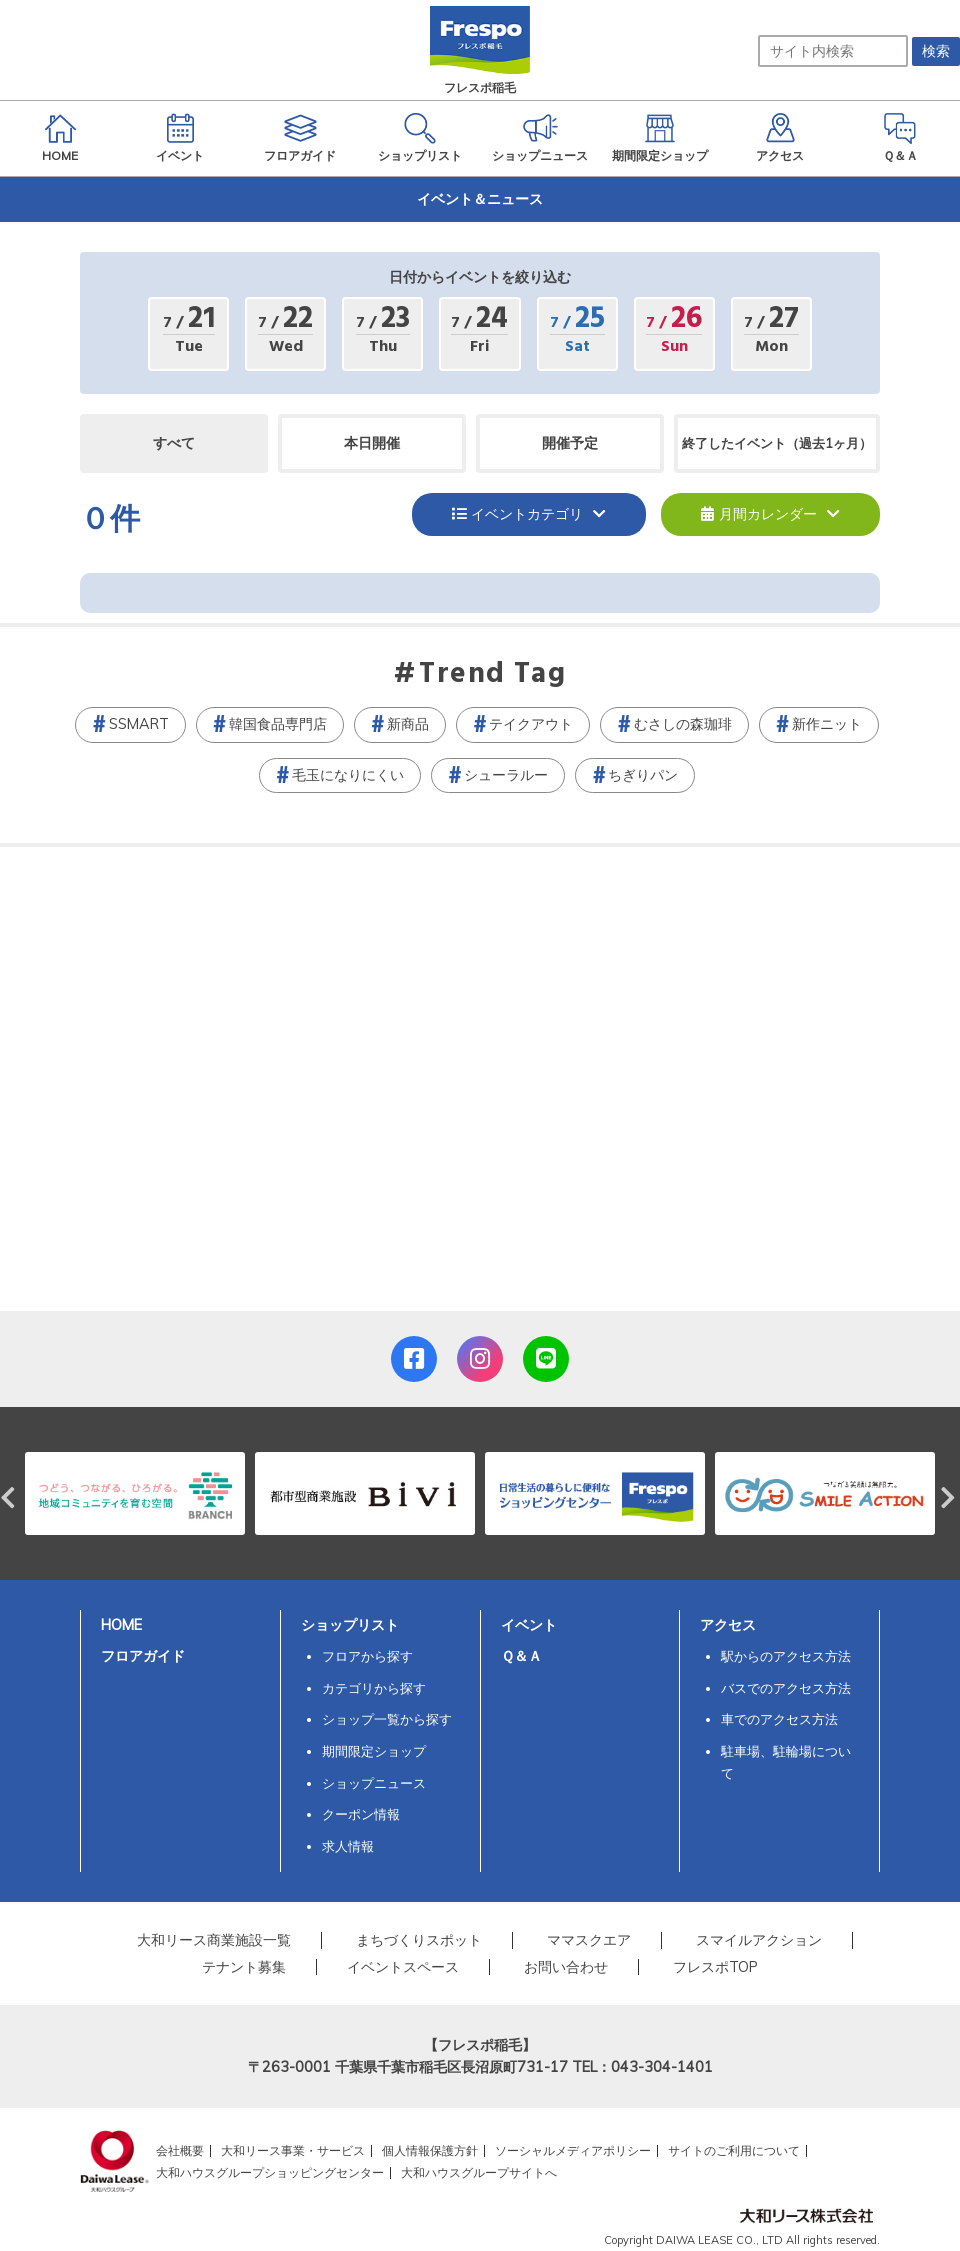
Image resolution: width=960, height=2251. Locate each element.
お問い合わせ (566, 1967)
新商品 (408, 724)
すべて (174, 443)
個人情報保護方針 (430, 2150)
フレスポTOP (715, 1967)
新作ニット (827, 724)
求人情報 (348, 1846)
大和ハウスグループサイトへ (479, 2172)
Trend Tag (492, 675)
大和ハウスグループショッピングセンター (270, 2172)
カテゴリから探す (374, 1688)
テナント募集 (244, 1967)
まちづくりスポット (419, 1940)
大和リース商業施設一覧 (214, 1940)
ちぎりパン (643, 775)
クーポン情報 (361, 1814)
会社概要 (180, 2150)
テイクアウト (531, 724)
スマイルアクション (759, 1940)
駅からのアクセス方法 (786, 1656)
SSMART (139, 724)
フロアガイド (143, 1656)
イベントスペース (403, 1967)
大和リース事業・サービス (293, 2150)
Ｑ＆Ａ (521, 1656)
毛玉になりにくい (348, 775)
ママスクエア (589, 1940)
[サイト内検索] (833, 51)
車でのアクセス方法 (779, 1719)
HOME (121, 1625)
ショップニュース (374, 1783)
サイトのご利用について (734, 2150)
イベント (529, 1625)
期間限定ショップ (374, 1751)
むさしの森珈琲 (683, 724)
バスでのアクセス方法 (786, 1688)
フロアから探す (367, 1656)
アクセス (728, 1625)
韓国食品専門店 (278, 724)
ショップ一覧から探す (387, 1719)
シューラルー (506, 775)
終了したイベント (777, 443)
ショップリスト (350, 1625)
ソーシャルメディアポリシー (573, 2150)
